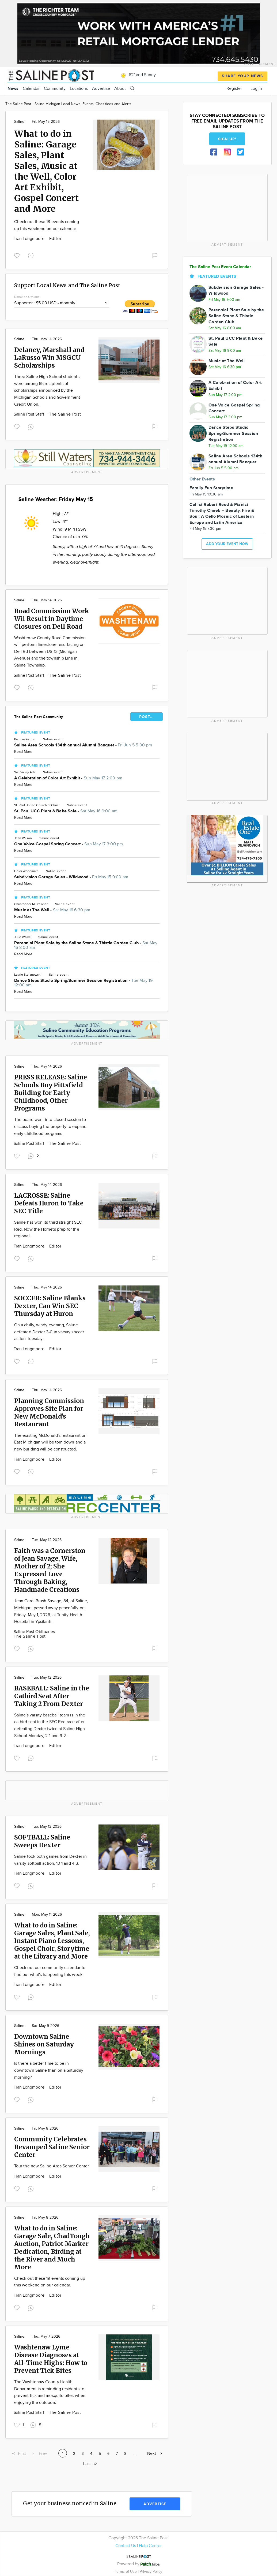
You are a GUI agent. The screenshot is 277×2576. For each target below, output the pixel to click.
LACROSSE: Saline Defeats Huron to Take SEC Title (49, 1203)
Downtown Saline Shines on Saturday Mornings (44, 2044)
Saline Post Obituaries (34, 1631)
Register (234, 88)
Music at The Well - (52, 910)
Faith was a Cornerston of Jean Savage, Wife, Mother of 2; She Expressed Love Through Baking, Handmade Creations (49, 1570)
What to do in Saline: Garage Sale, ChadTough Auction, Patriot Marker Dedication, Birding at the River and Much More (52, 2247)
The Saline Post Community (38, 717)
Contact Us (125, 2545)
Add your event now (227, 544)
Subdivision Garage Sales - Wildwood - (71, 877)
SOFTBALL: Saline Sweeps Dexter (42, 1841)
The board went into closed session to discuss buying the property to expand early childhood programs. (50, 1126)
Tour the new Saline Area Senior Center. (52, 2166)
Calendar (31, 88)
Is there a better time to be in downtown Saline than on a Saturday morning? (48, 2070)
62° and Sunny (137, 74)
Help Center (150, 2545)
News (12, 88)
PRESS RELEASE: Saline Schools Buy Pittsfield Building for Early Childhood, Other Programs (50, 1092)
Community (55, 88)
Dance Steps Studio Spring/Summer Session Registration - (83, 982)
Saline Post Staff (29, 414)
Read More (23, 752)
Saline (19, 122)
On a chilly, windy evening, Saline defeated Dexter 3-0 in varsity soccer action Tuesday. (49, 1332)
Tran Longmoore (29, 238)
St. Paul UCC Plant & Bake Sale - (65, 811)
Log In (256, 88)
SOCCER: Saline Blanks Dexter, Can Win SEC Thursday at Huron (50, 1305)
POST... (146, 717)
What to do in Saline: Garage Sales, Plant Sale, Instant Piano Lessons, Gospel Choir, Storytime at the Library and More (52, 1940)
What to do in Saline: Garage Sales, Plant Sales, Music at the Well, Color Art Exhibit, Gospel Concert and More (46, 171)
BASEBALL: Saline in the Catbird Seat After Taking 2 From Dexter (51, 1696)
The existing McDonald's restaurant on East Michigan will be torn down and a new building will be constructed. (50, 1442)
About (120, 88)
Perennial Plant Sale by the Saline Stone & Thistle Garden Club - (85, 945)
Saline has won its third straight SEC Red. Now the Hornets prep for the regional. (48, 1229)
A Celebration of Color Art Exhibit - (68, 778)
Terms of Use (126, 2571)
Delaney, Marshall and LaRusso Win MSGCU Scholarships (49, 357)
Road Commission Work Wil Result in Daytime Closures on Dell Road (51, 618)
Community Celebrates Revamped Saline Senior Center (52, 2147)
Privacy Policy (151, 2571)
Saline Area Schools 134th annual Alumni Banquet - (83, 745)
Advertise (101, 88)
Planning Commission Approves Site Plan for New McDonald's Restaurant (49, 1412)
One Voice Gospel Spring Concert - (68, 844)
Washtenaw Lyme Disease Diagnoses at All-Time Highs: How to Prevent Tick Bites (50, 2358)
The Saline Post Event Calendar (220, 266)
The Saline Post (65, 414)
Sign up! (227, 139)
